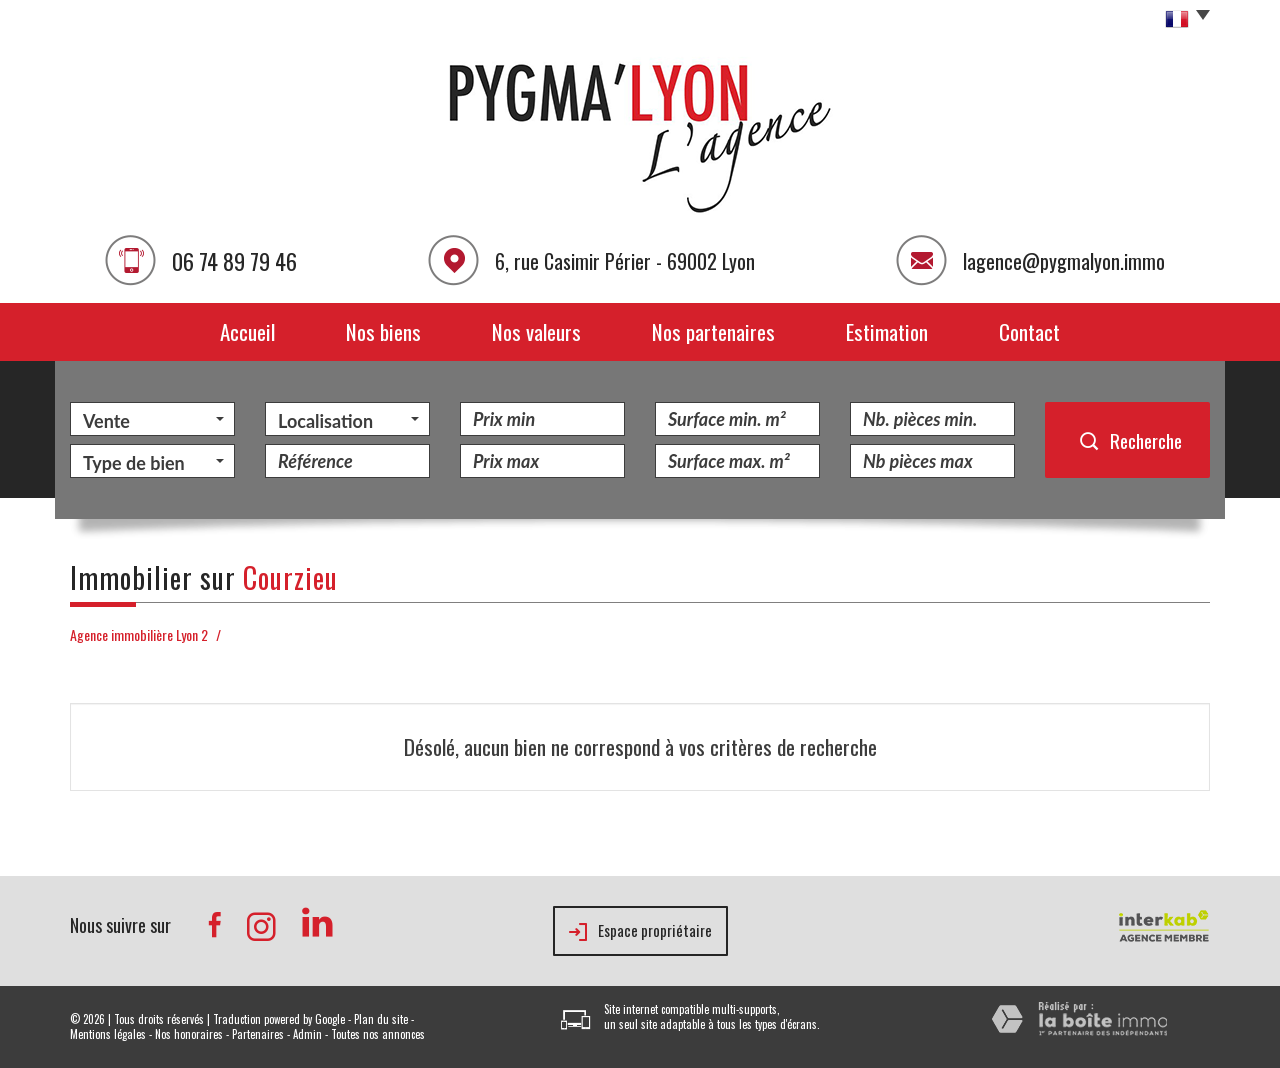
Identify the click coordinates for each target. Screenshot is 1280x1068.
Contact (1029, 331)
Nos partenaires (713, 331)
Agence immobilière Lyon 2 (139, 634)
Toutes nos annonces (378, 1034)
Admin (307, 1034)
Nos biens (383, 331)
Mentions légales (108, 1034)
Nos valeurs (536, 331)
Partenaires (258, 1034)
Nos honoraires (189, 1034)
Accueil (247, 331)
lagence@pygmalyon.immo (1064, 261)
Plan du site (381, 1019)
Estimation (887, 331)
